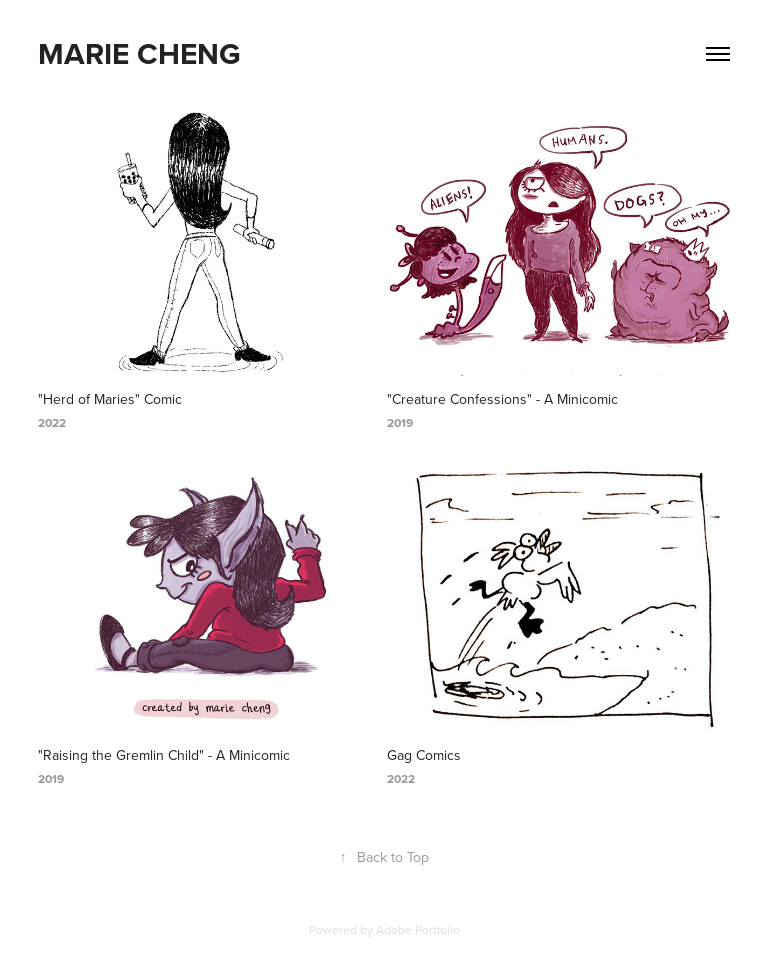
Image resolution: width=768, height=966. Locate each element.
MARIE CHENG (139, 53)
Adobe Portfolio (418, 929)
